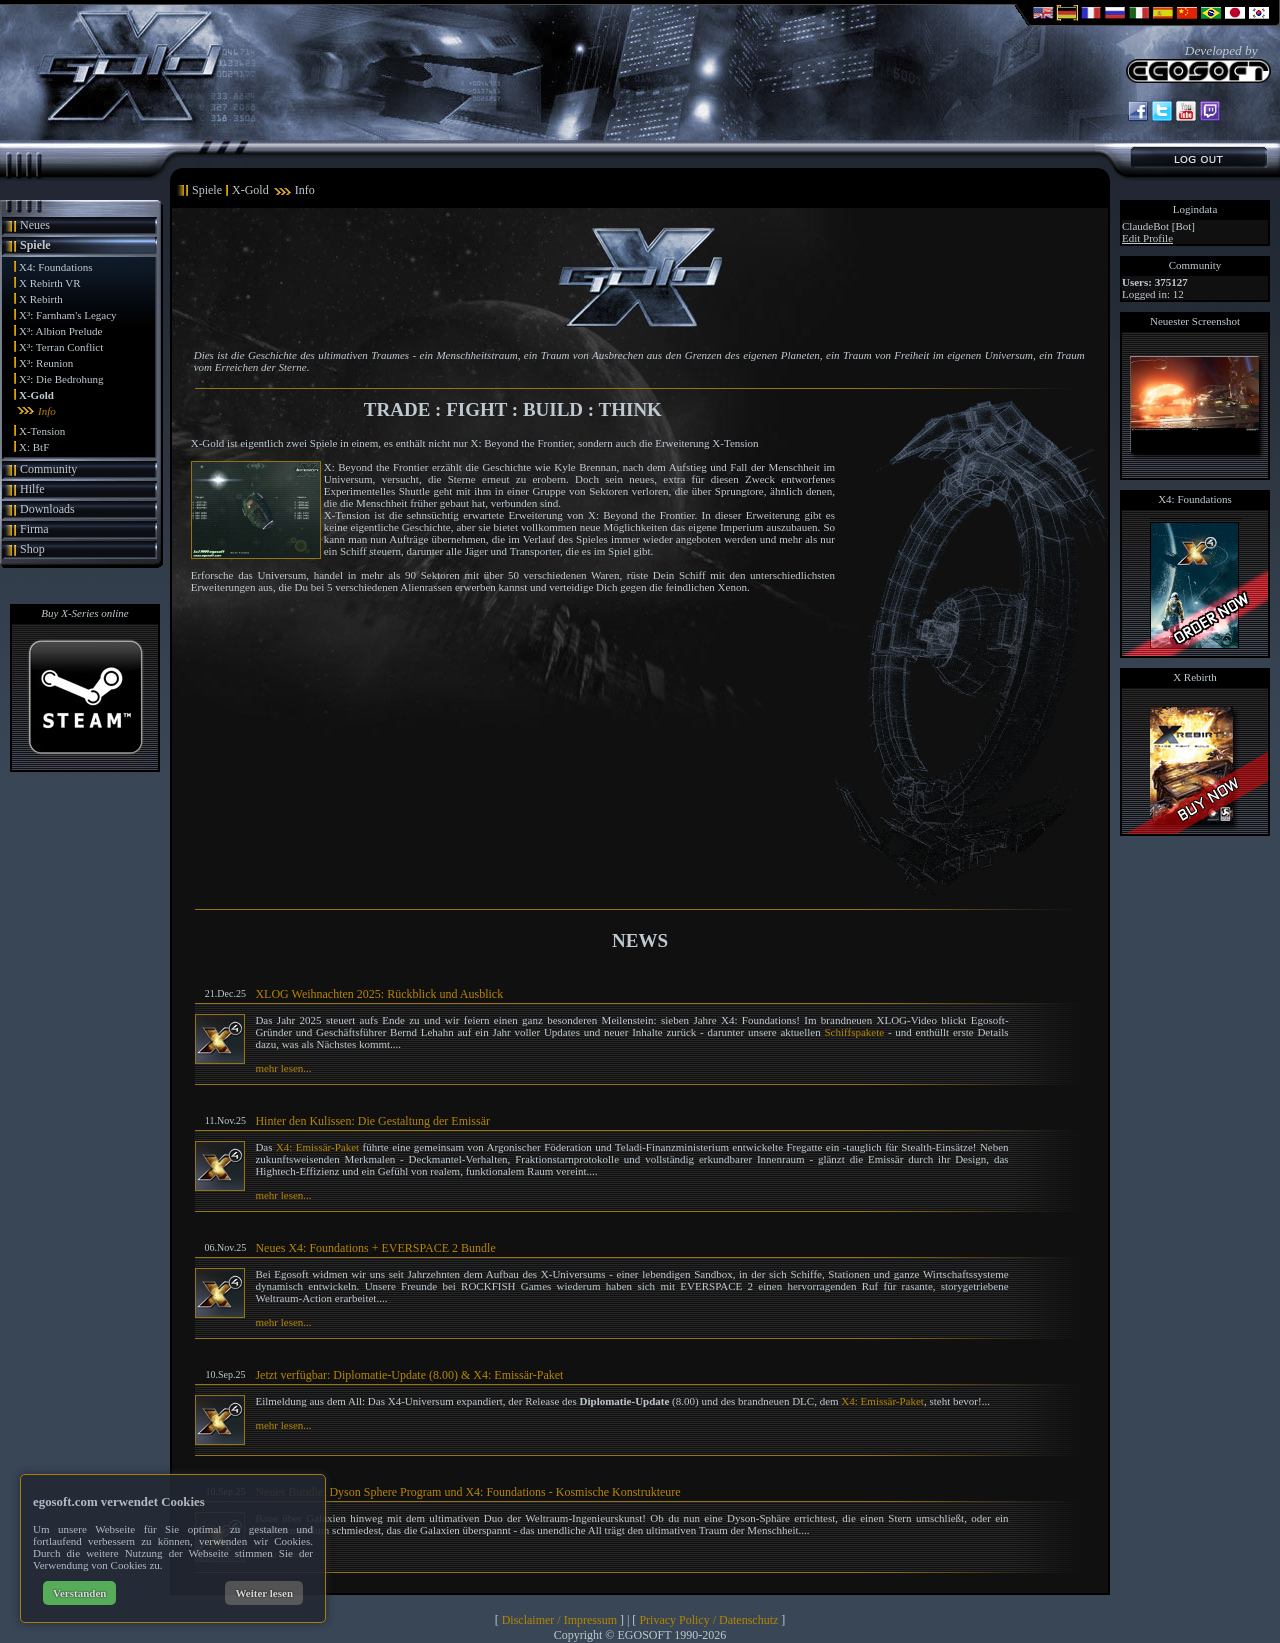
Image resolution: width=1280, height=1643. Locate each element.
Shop (32, 549)
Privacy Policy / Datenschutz (708, 1620)
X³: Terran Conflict (61, 347)
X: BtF (34, 447)
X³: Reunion (46, 363)
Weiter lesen (264, 1593)
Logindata (1195, 209)
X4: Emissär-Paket (317, 1147)
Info (47, 411)
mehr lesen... (283, 1068)
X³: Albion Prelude (60, 331)
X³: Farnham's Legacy (68, 315)
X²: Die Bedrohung (61, 379)
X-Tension (42, 431)
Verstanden (79, 1593)
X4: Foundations (56, 267)
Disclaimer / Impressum (559, 1620)
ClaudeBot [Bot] (1158, 226)
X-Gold (36, 395)
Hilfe (32, 489)
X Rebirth (41, 299)
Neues (35, 225)
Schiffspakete (854, 1032)
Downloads (47, 509)
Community (48, 469)
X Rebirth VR (50, 283)
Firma (34, 529)
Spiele (35, 245)
